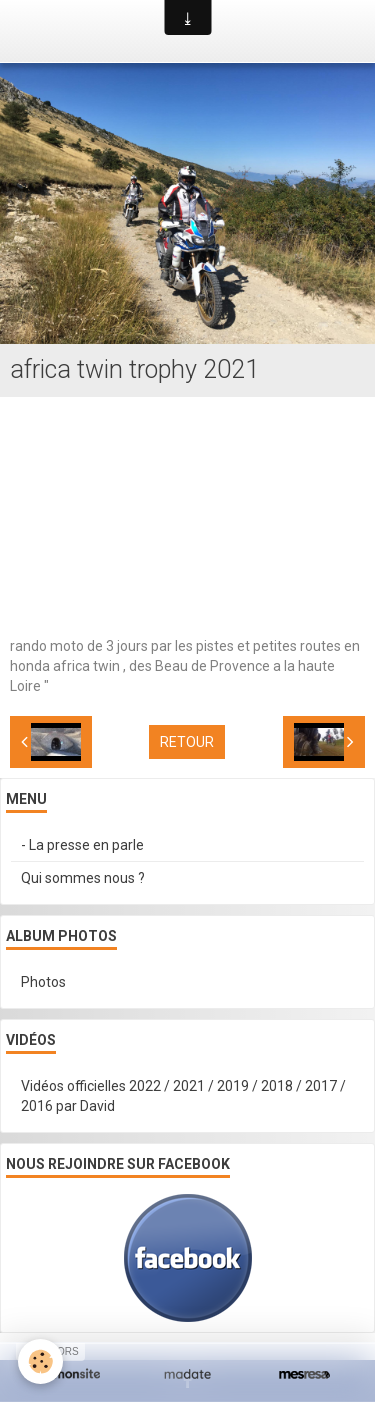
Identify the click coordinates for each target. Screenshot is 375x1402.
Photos (43, 982)
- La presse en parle (82, 845)
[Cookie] (40, 1361)
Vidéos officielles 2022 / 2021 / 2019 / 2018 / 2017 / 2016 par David (183, 1096)
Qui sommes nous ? (83, 878)
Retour (187, 742)
